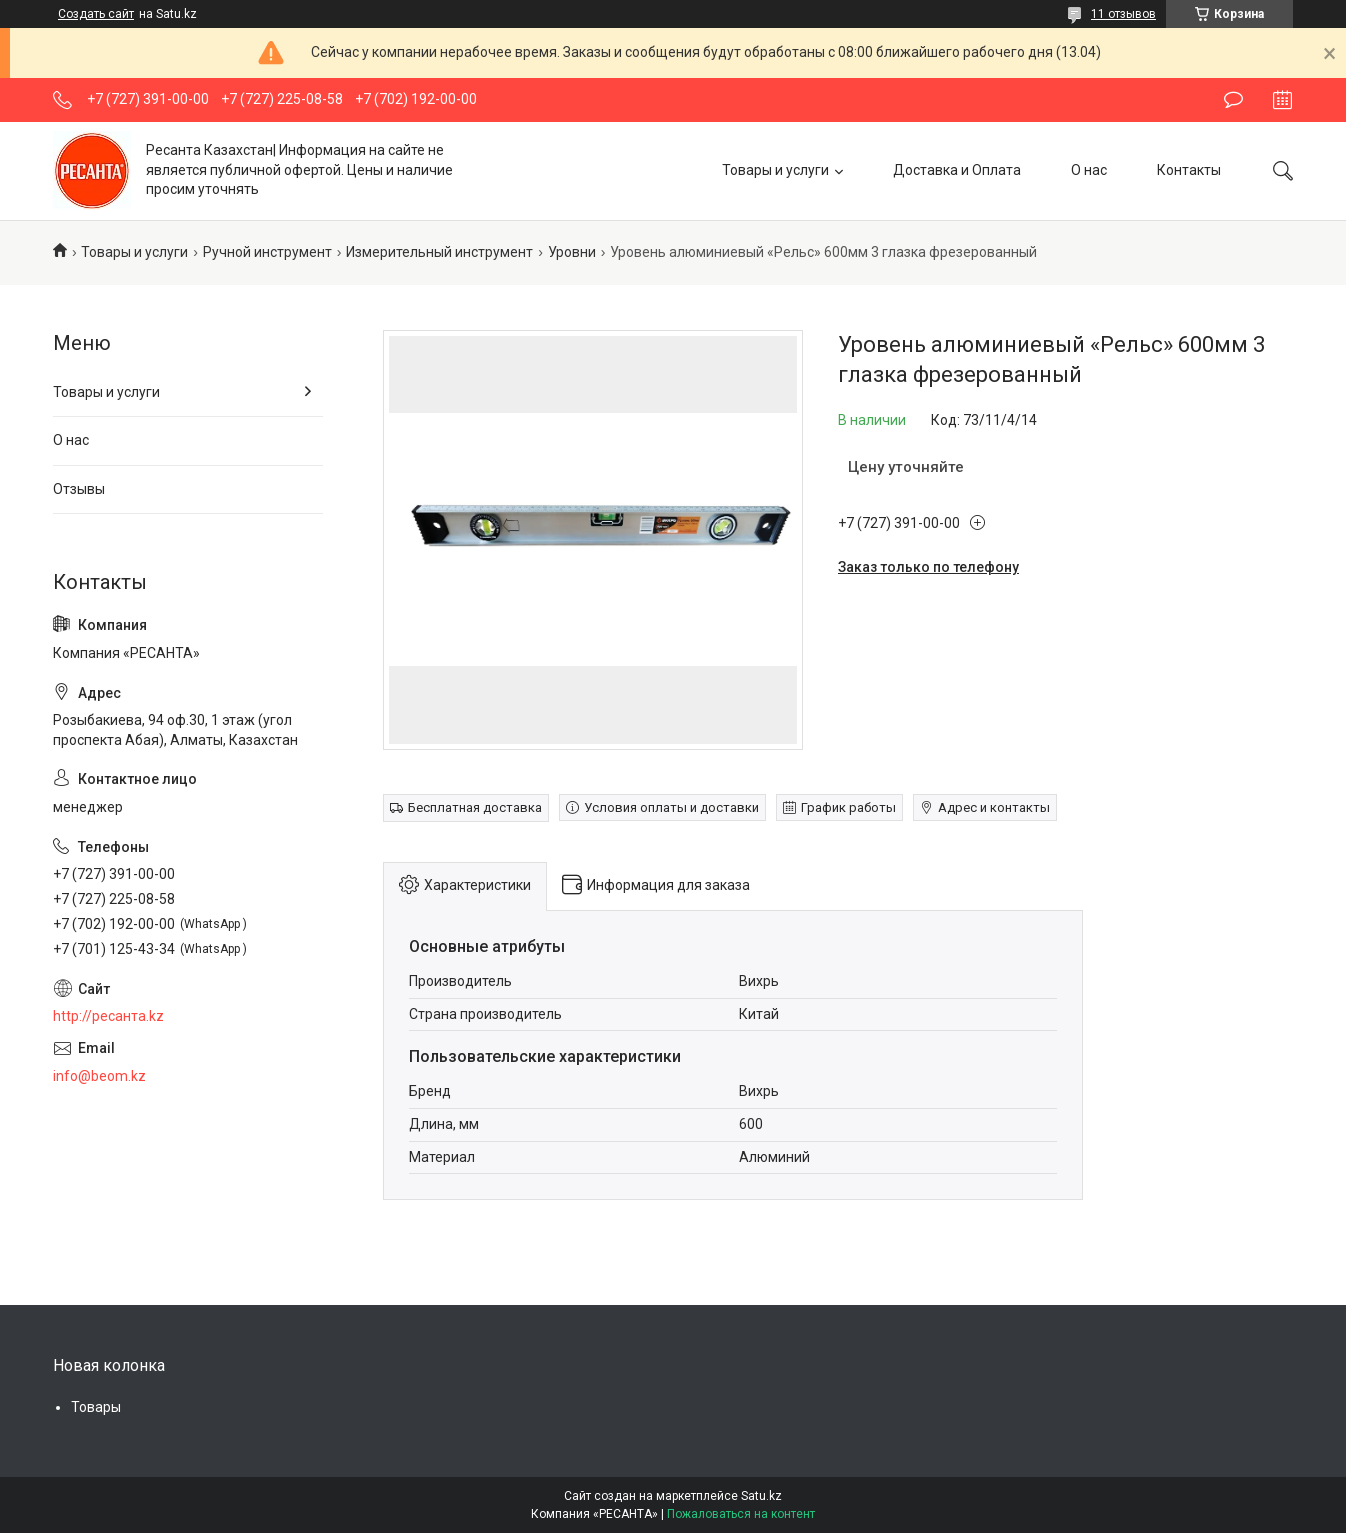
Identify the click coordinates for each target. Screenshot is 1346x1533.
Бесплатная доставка (475, 807)
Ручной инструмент (267, 252)
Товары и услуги (775, 170)
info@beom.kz (99, 1076)
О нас (1089, 170)
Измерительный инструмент (439, 252)
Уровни (572, 252)
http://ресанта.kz (108, 1016)
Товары (96, 1407)
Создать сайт (96, 14)
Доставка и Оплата (957, 170)
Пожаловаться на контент (741, 1514)
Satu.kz (761, 1496)
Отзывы (79, 489)
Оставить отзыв (1233, 100)
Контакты (1189, 170)
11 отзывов (1123, 14)
